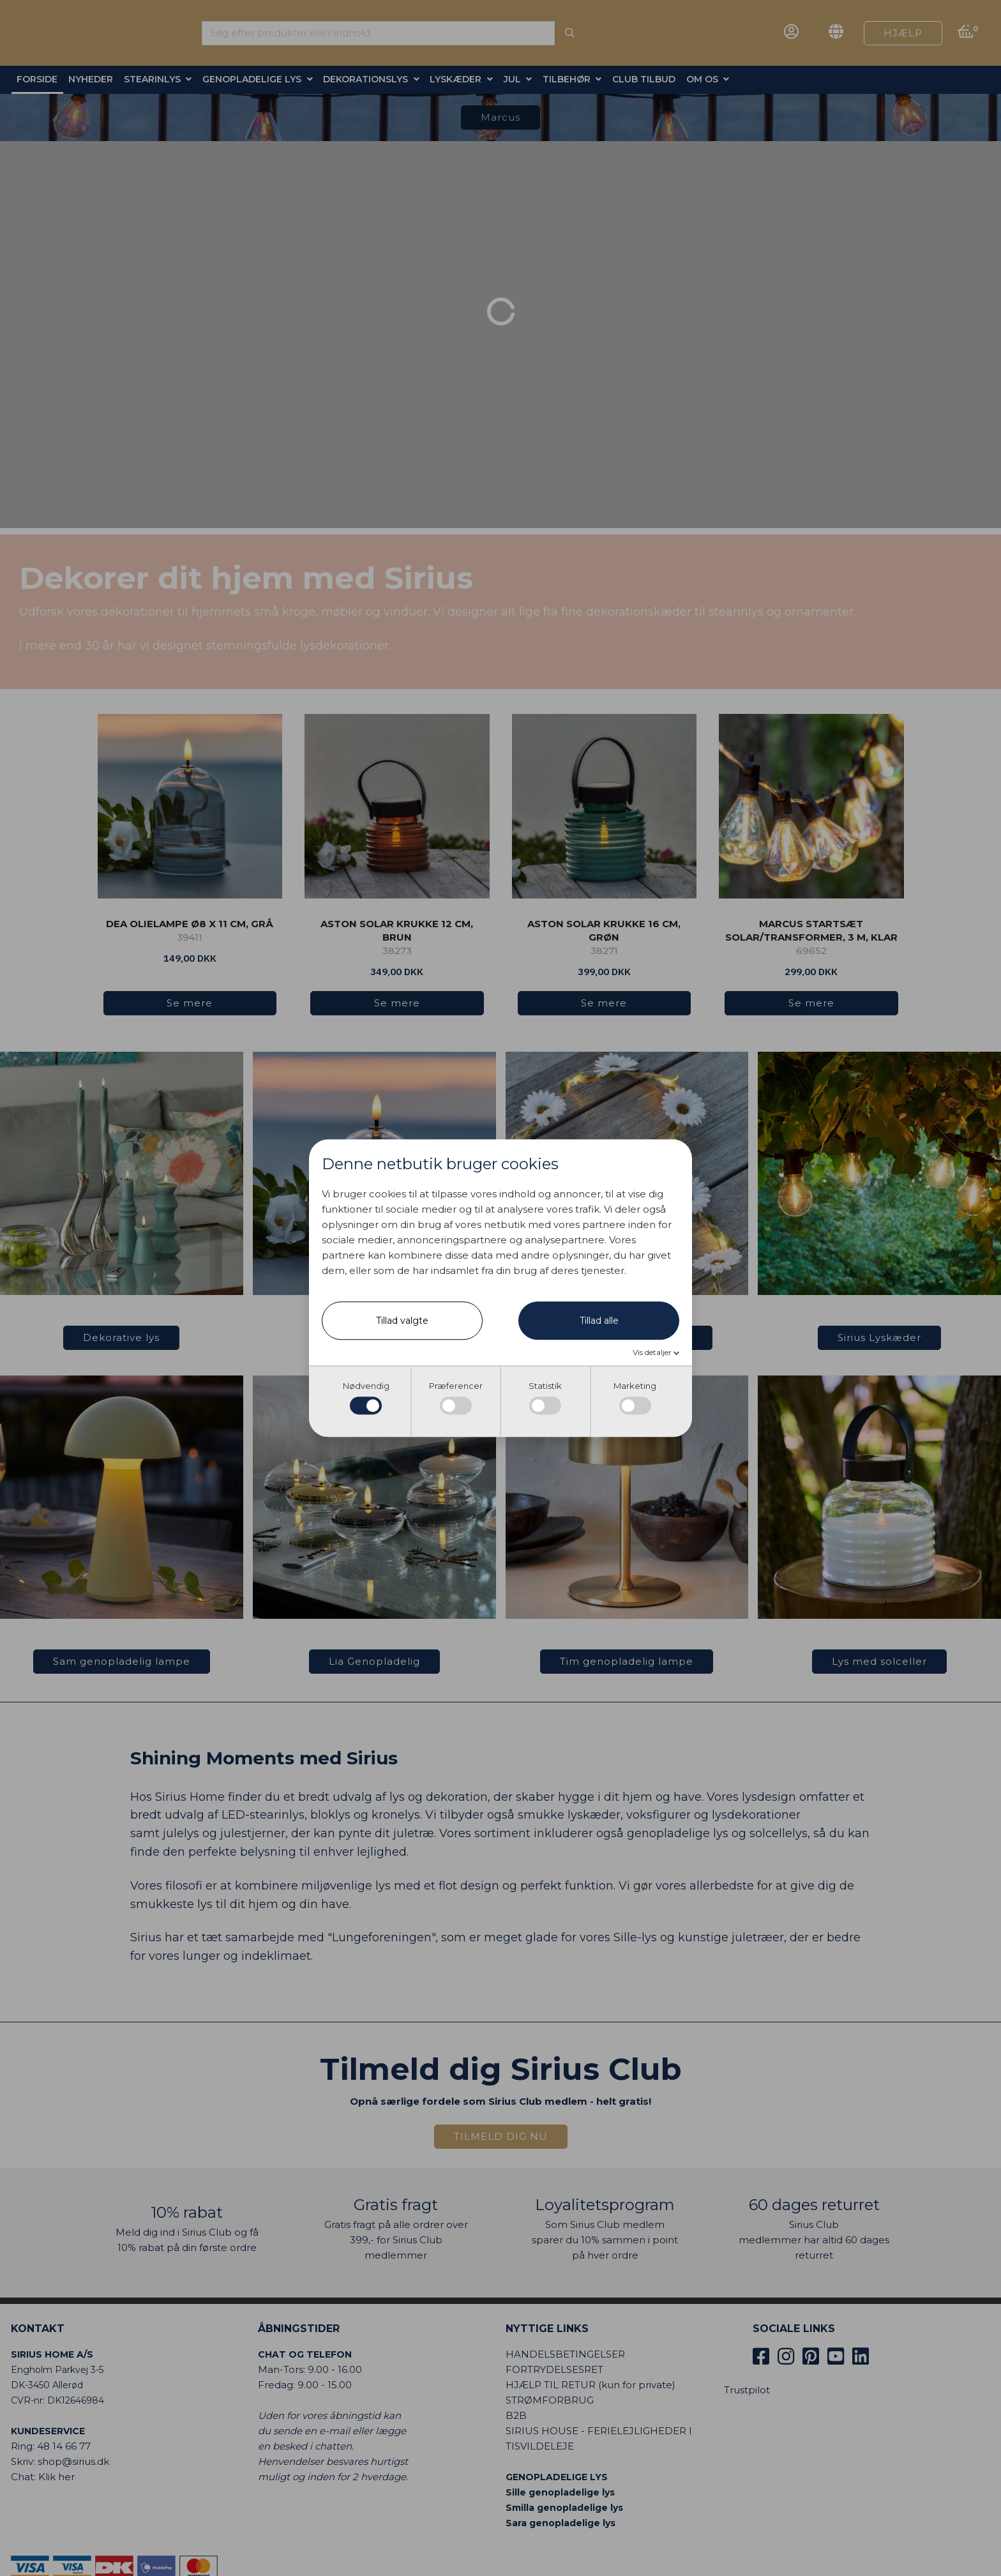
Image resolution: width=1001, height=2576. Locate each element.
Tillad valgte (402, 1321)
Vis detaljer (653, 1353)
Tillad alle (599, 1321)
